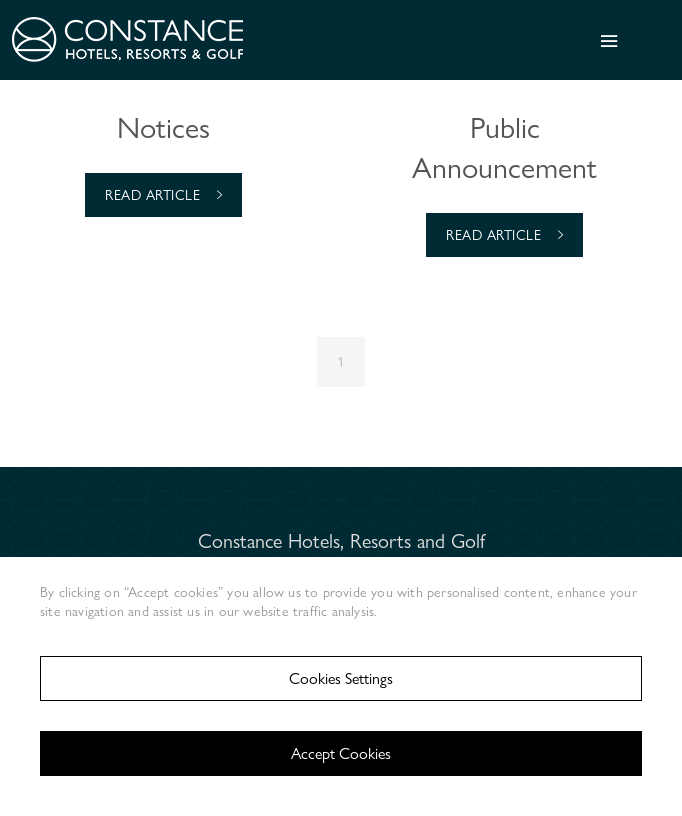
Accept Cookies (341, 753)
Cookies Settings (341, 678)
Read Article (163, 194)
